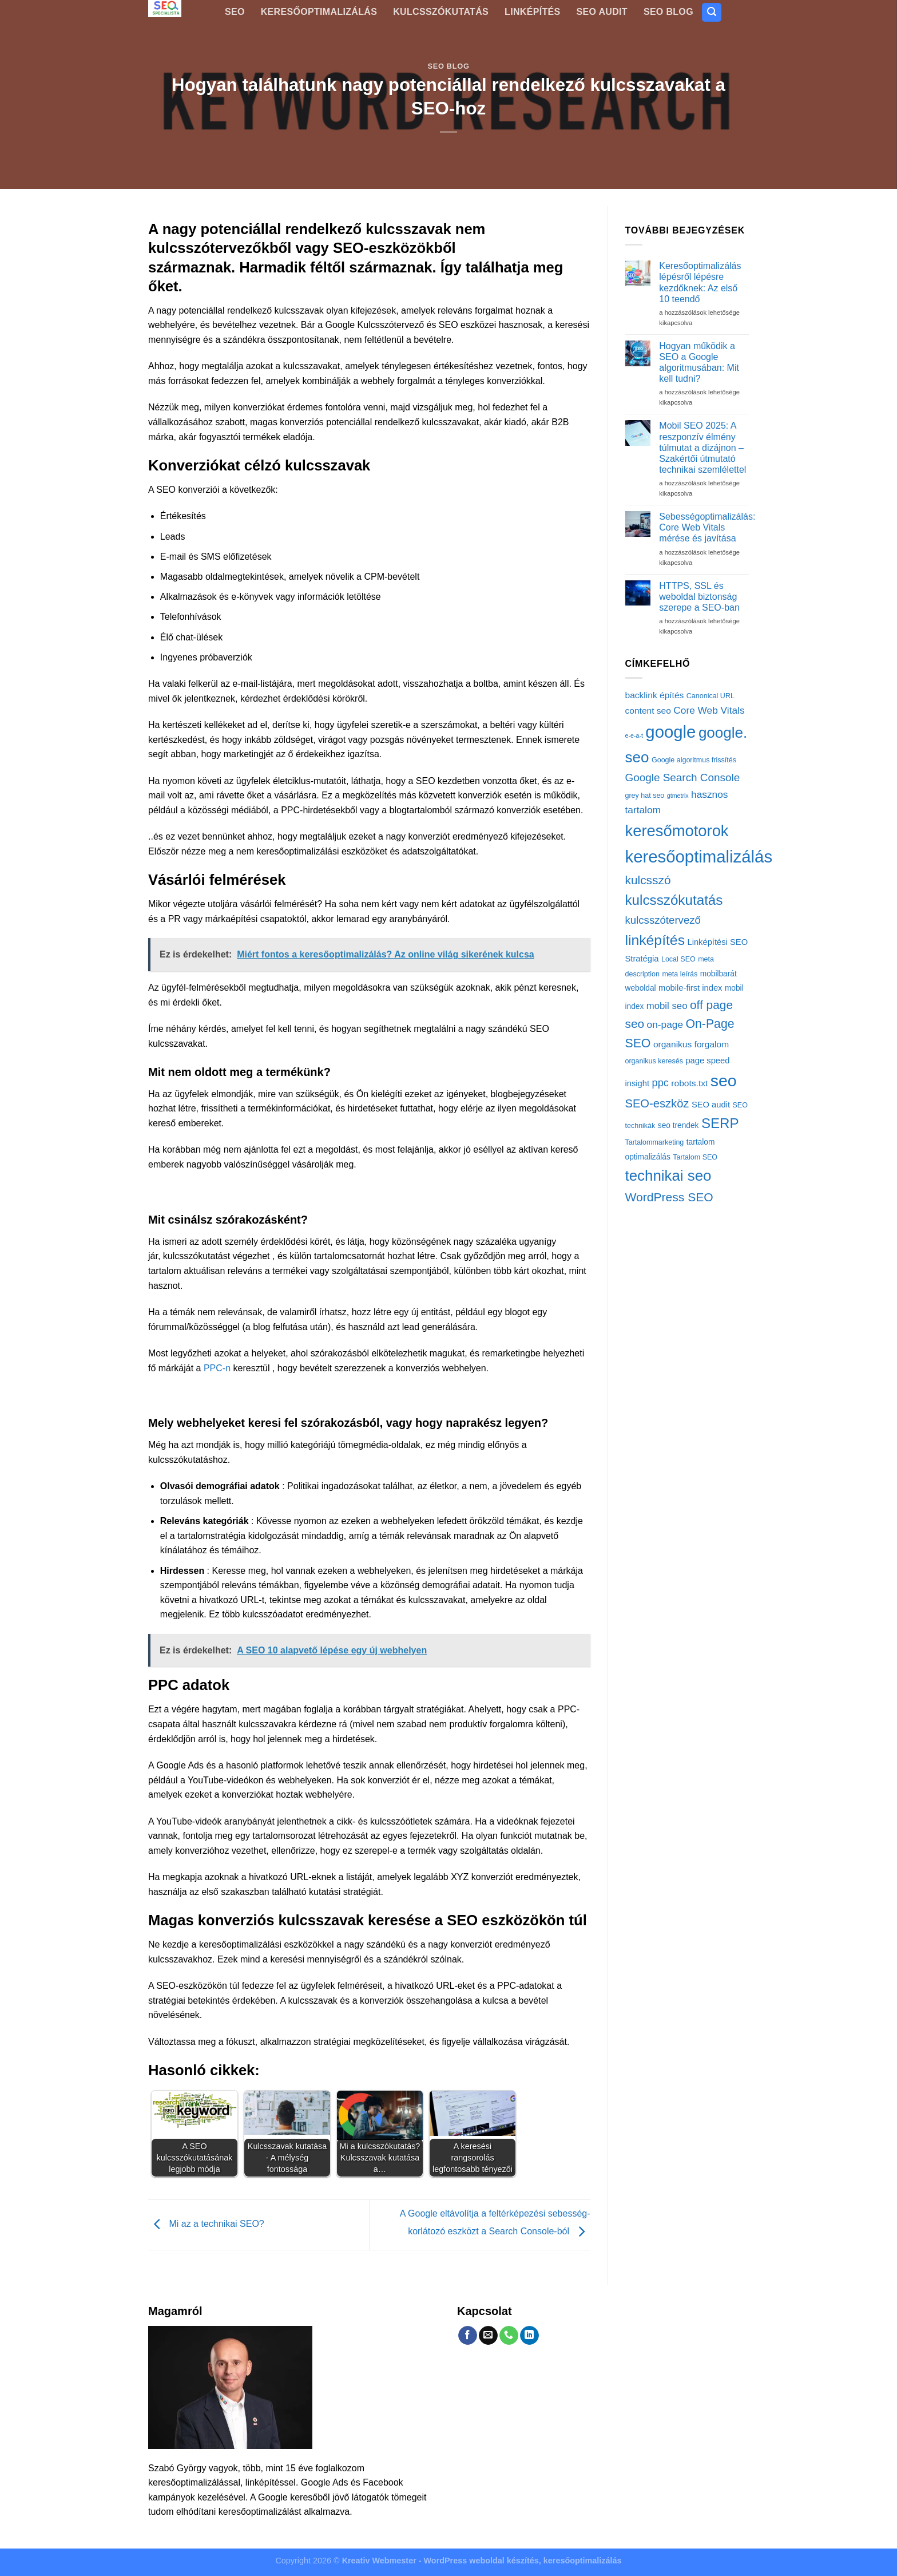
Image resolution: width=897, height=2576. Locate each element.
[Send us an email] (488, 2335)
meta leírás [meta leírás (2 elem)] (679, 974)
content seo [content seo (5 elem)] (648, 710)
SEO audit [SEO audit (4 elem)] (711, 1104)
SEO (235, 12)
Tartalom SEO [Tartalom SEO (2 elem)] (695, 1157)
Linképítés (532, 12)
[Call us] (508, 2335)
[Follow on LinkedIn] (529, 2335)
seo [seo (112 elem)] (724, 1080)
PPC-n (217, 1368)
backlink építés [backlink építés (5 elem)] (654, 695)
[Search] (711, 12)
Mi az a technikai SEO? (206, 2224)
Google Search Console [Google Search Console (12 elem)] (682, 777)
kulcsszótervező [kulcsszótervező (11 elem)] (663, 920)
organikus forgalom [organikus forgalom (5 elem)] (691, 1044)
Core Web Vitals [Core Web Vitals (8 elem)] (708, 710)
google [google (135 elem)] (670, 731)
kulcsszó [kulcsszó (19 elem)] (648, 880)
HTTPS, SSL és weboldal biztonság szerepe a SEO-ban (699, 596)
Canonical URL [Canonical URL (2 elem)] (710, 696)
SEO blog (668, 12)
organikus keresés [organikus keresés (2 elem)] (654, 1061)
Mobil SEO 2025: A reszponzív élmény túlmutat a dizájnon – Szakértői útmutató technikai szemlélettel (702, 447)
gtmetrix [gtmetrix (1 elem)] (678, 795)
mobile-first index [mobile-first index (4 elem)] (690, 987)
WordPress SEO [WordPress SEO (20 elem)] (669, 1197)
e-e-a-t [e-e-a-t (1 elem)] (634, 735)
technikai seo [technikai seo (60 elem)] (668, 1176)
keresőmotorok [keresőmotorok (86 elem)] (677, 831)
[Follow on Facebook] (467, 2335)
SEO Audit (601, 12)
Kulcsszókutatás (441, 12)
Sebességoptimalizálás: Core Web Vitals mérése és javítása (707, 527)
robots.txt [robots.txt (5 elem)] (689, 1083)
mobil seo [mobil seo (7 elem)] (667, 1005)
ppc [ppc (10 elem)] (660, 1083)
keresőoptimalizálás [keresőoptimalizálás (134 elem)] (699, 856)
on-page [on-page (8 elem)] (665, 1024)
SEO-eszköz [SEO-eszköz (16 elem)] (657, 1103)
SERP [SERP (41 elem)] (720, 1123)
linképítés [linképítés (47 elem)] (655, 940)
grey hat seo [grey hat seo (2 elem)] (645, 796)
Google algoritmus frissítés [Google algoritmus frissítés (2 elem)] (694, 760)
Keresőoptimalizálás (319, 12)
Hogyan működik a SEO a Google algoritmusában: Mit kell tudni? (699, 362)
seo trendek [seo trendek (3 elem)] (678, 1125)
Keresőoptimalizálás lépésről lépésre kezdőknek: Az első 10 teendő (700, 282)
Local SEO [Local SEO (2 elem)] (678, 959)
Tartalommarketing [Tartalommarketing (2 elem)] (654, 1142)
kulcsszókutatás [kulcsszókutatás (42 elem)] (674, 900)
